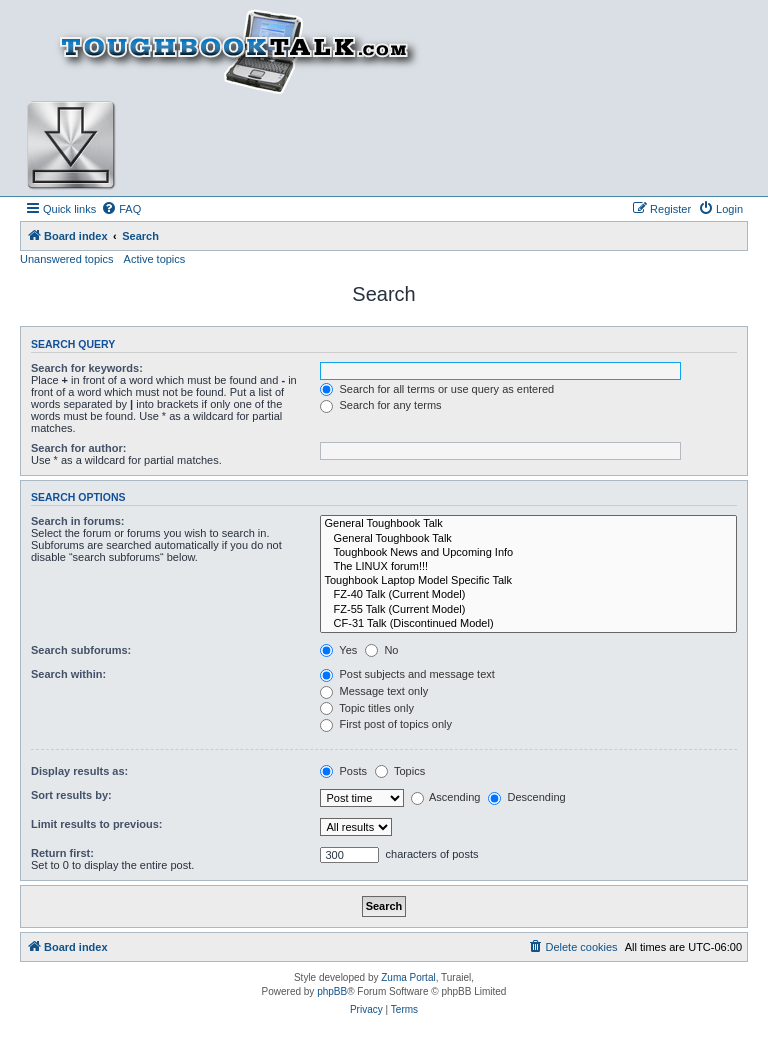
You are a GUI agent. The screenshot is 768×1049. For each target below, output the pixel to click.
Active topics (155, 259)
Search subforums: (81, 650)
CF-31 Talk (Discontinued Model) (528, 624)
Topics (400, 771)
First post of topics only (386, 724)
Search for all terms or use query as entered (437, 389)
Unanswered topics (67, 259)
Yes (338, 650)
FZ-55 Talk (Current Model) (528, 610)
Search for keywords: (87, 368)
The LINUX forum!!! (528, 567)
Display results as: (79, 771)
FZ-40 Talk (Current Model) (528, 595)
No (381, 650)
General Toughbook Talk (528, 524)
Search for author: (78, 448)
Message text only (374, 691)
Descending (526, 797)
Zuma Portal (408, 977)
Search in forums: (78, 521)
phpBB (332, 991)
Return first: (62, 853)
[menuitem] (121, 209)
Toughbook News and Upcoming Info (528, 553)
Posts (343, 771)
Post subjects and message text (407, 674)
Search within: (68, 674)
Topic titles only (366, 708)
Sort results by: (71, 795)
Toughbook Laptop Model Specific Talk (528, 581)
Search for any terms (380, 405)
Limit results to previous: (96, 824)
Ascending (446, 797)
